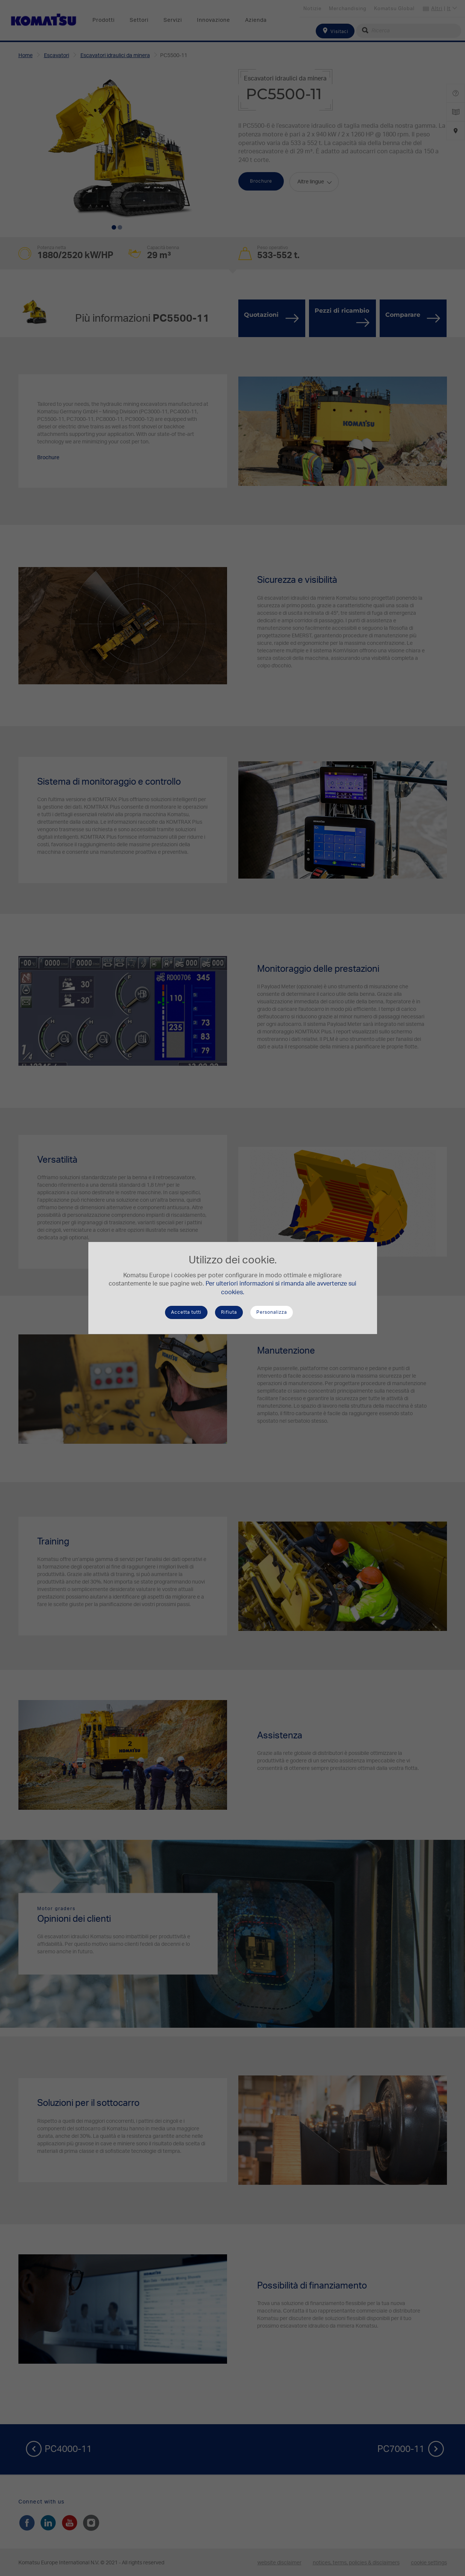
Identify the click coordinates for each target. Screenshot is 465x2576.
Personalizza (271, 1312)
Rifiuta (229, 1312)
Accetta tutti (186, 1312)
